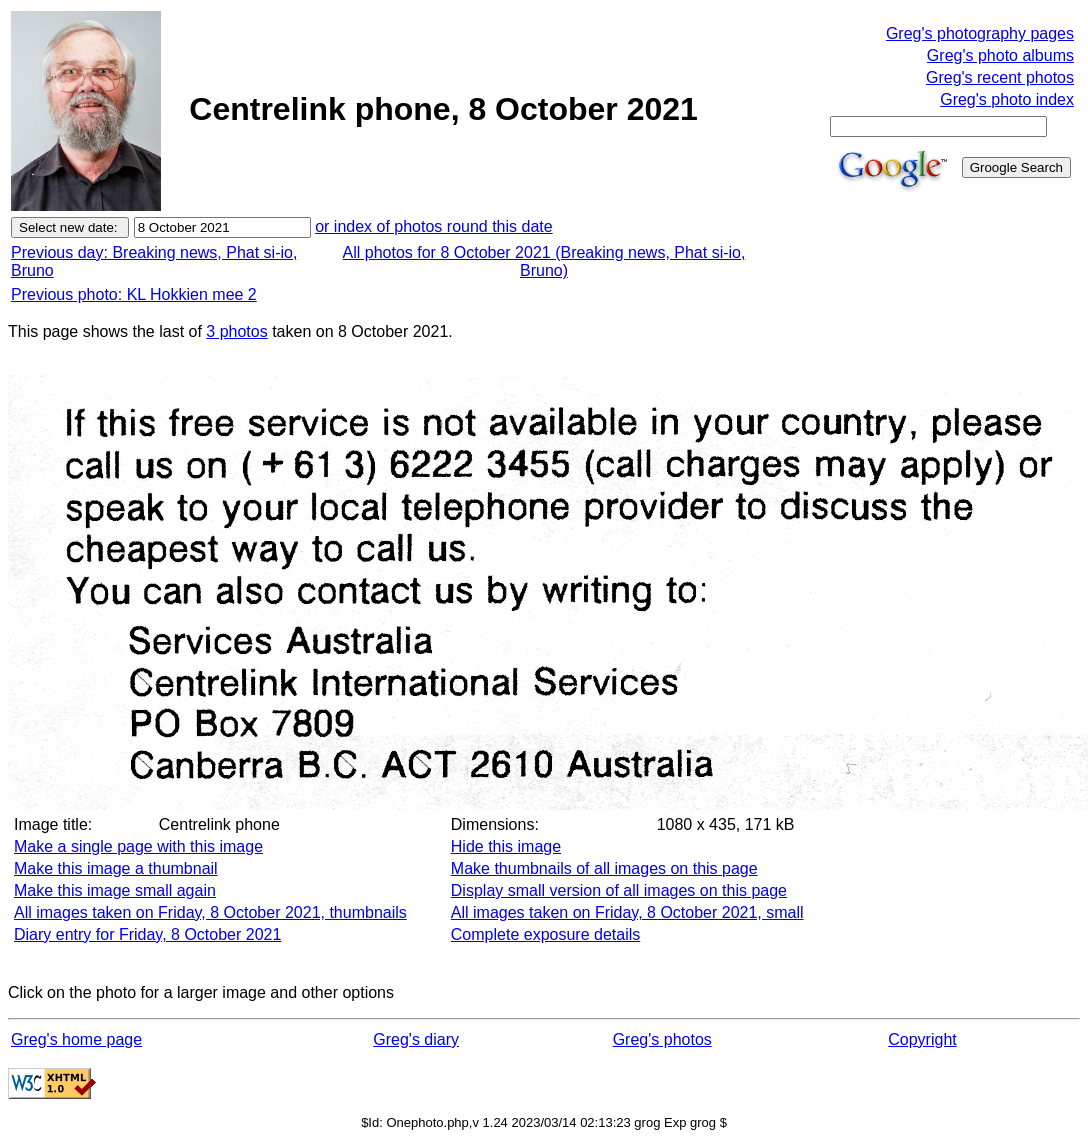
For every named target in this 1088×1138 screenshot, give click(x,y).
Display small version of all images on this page (619, 890)
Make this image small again (115, 890)
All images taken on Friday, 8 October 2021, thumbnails (210, 912)
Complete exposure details (545, 934)
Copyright (922, 1039)
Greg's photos (662, 1039)
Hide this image (506, 846)
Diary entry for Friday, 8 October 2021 (147, 934)
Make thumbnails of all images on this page (604, 868)
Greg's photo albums (1000, 55)
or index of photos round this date (434, 226)
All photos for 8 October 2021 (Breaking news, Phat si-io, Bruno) (544, 261)
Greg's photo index (1007, 99)
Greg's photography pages (980, 33)
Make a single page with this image (138, 846)
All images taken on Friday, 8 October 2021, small (627, 912)
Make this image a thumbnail (116, 868)
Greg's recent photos (1000, 77)
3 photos (236, 331)
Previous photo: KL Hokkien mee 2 (134, 294)
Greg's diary (416, 1039)
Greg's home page (76, 1039)
